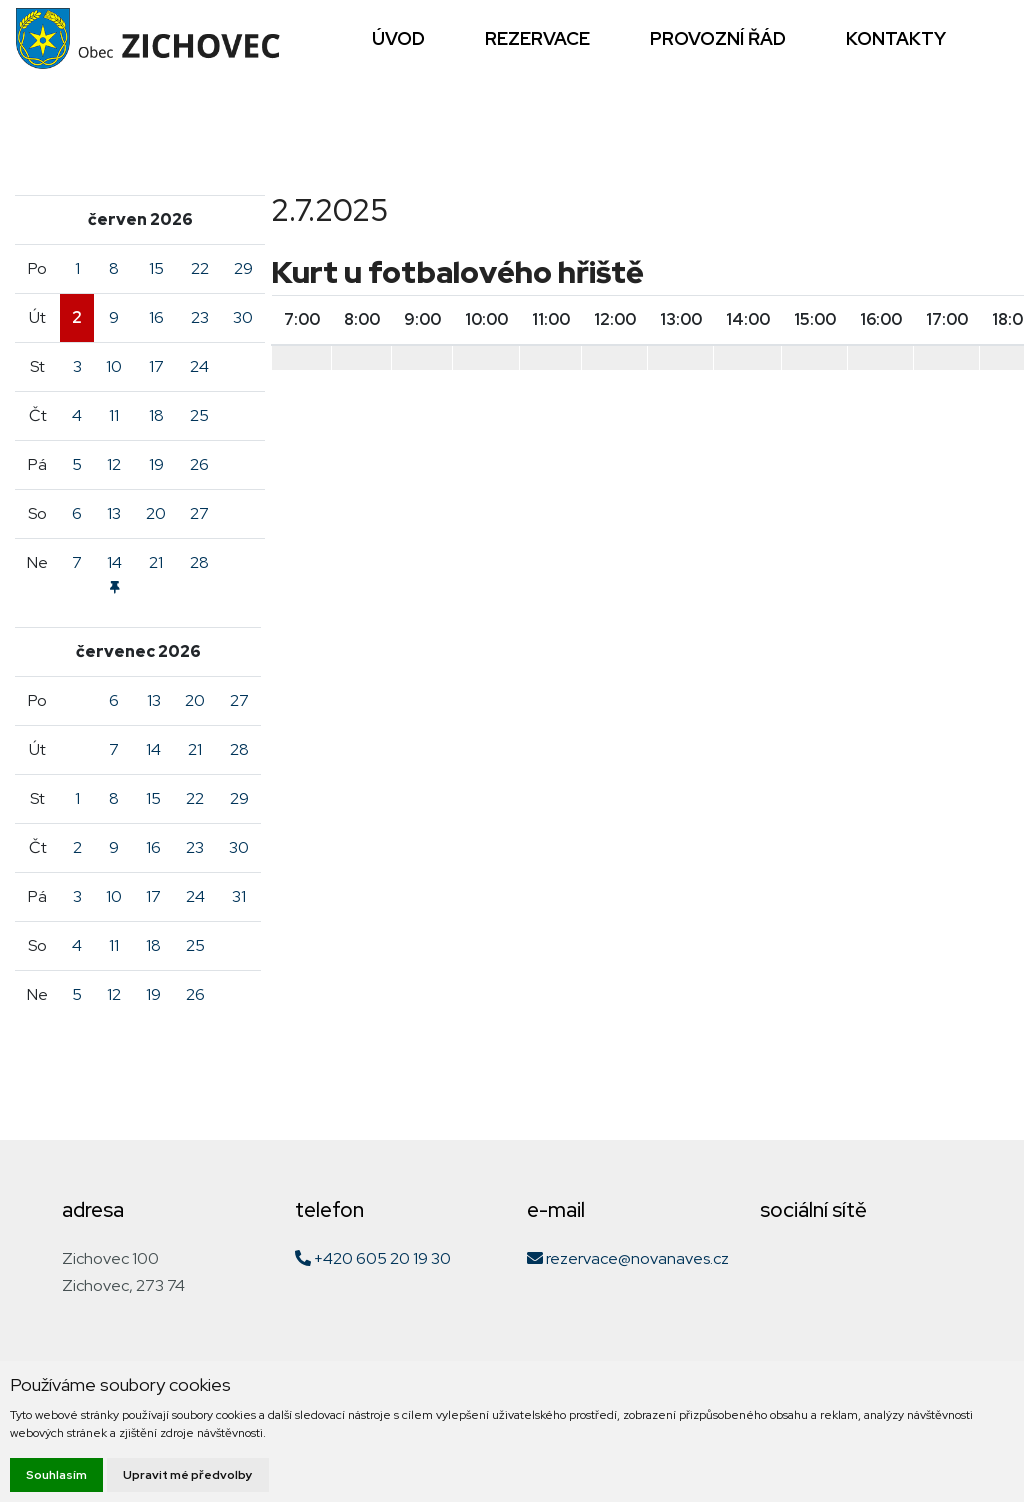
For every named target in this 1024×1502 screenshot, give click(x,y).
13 (114, 513)
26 (199, 464)
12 (114, 464)
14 (153, 749)
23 (200, 317)
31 (239, 896)
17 (156, 366)
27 (199, 513)
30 (243, 317)
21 (156, 562)
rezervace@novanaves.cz (628, 1258)
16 (156, 317)
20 (156, 513)
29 (243, 268)
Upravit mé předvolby (188, 1475)
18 (156, 415)
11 (114, 415)
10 (114, 366)
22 (200, 268)
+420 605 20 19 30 (373, 1258)
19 (156, 464)
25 (199, 415)
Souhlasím (56, 1475)
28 (199, 562)
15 (156, 268)
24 (199, 366)
